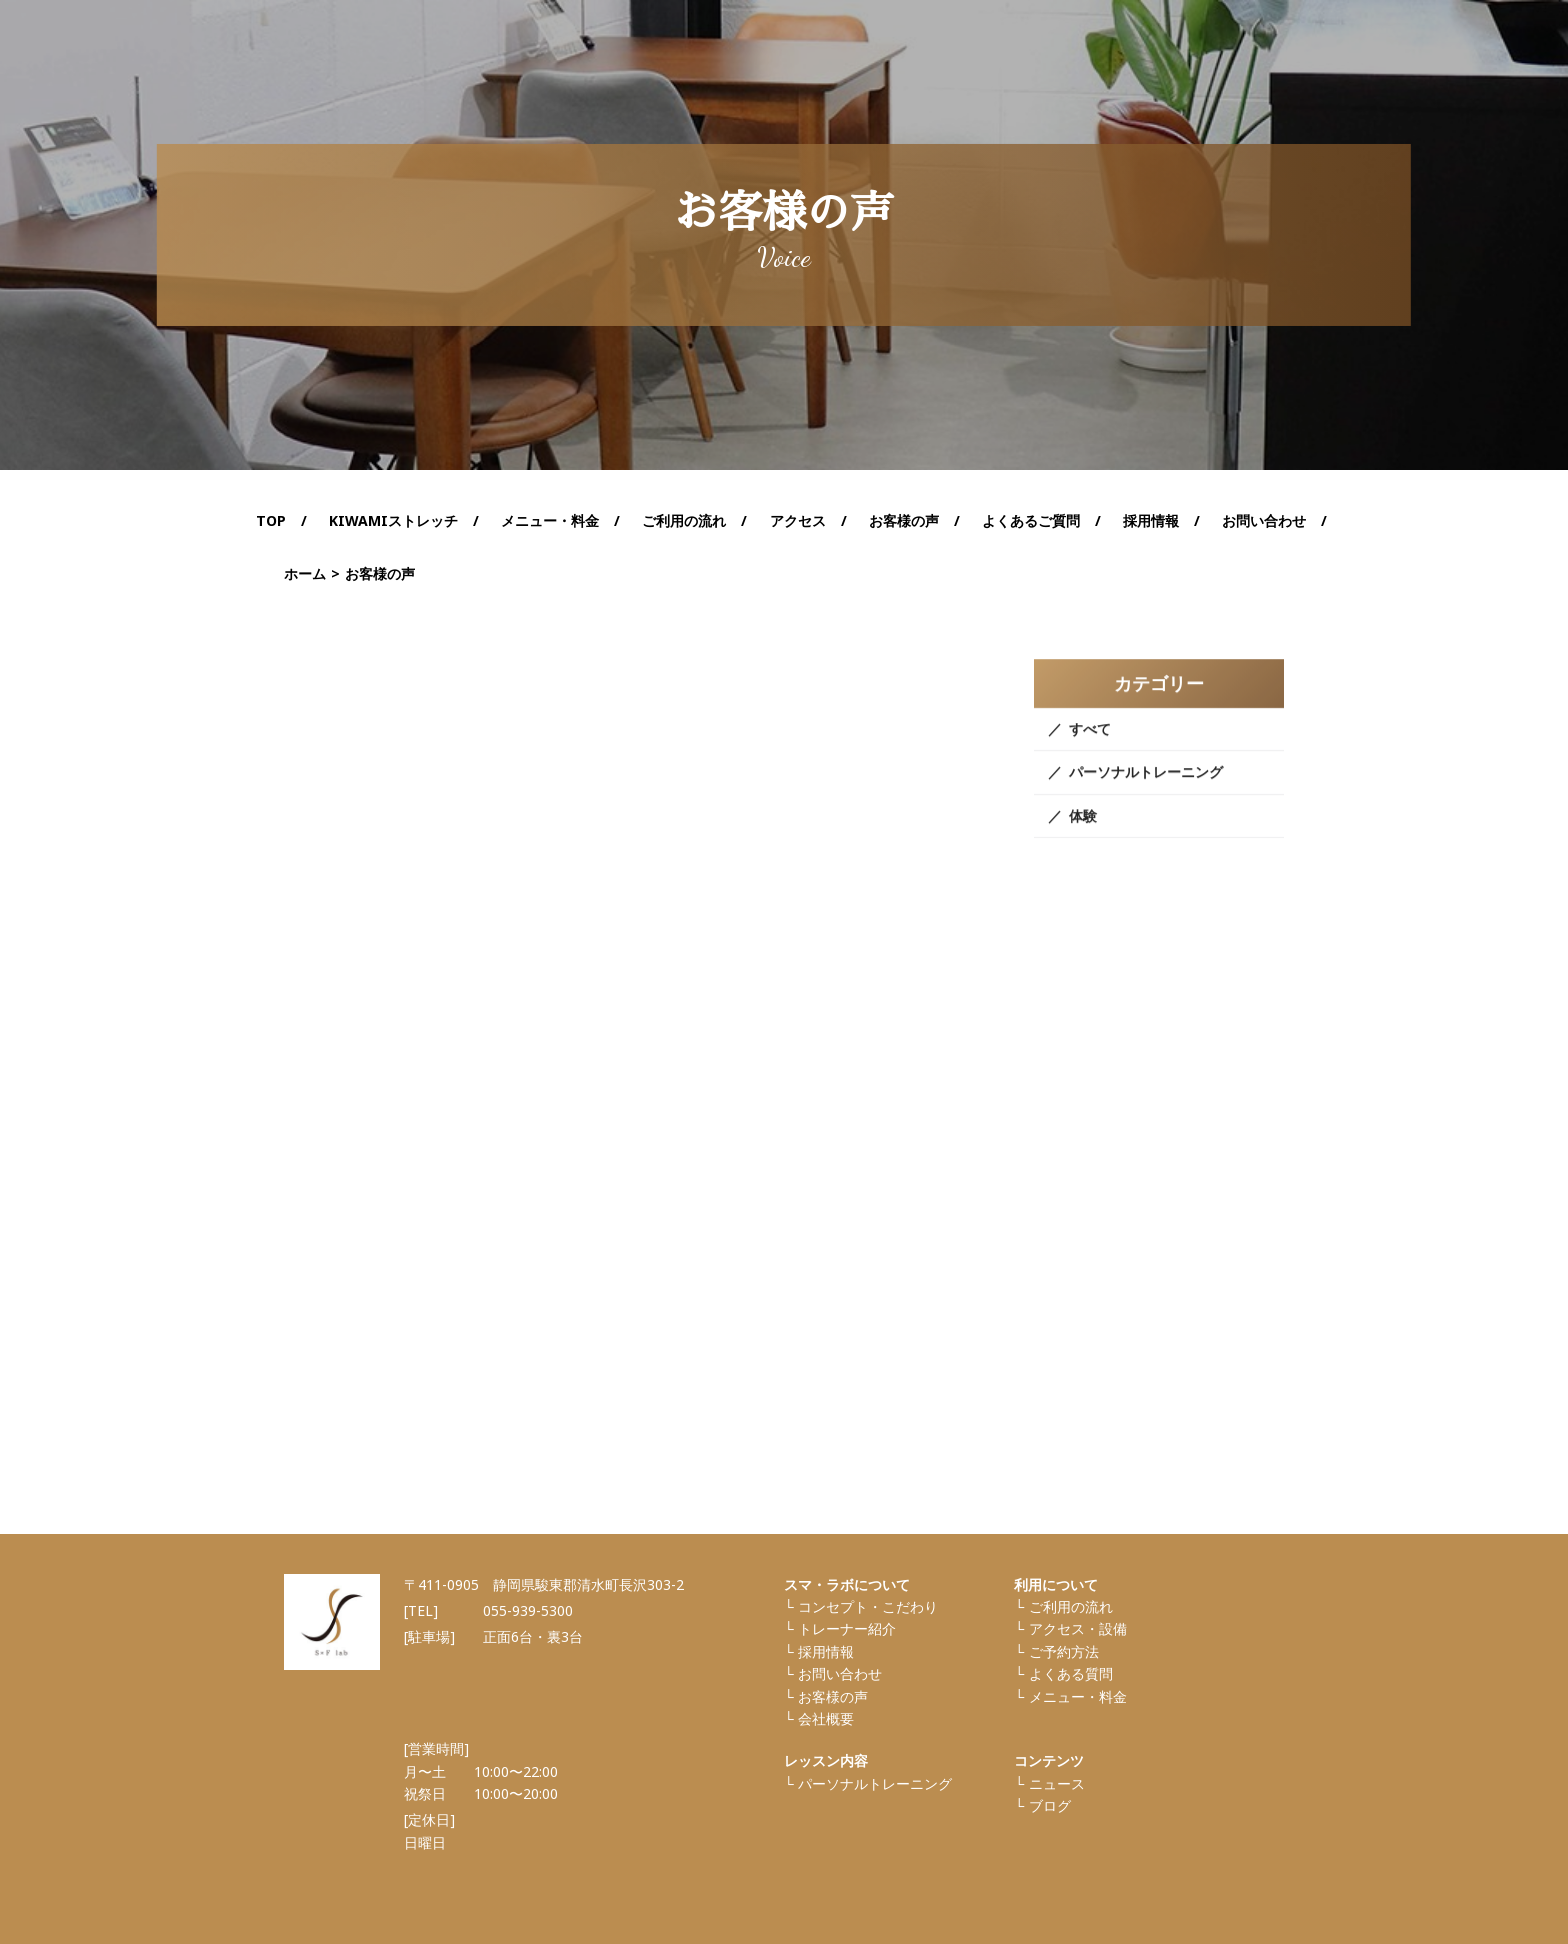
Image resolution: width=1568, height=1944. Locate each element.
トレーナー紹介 (847, 1628)
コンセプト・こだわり (868, 1606)
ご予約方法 (1064, 1651)
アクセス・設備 (1078, 1628)
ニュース (1057, 1783)
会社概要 (826, 1718)
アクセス (798, 520)
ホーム (305, 573)
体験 (1083, 829)
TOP (271, 520)
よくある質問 (1071, 1673)
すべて (1090, 742)
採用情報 (1151, 520)
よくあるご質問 (1031, 520)
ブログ (1050, 1805)
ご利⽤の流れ (1071, 1606)
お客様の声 (904, 520)
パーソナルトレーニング (1146, 786)
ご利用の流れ (684, 520)
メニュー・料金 (1078, 1696)
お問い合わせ (1264, 520)
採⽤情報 (826, 1651)
